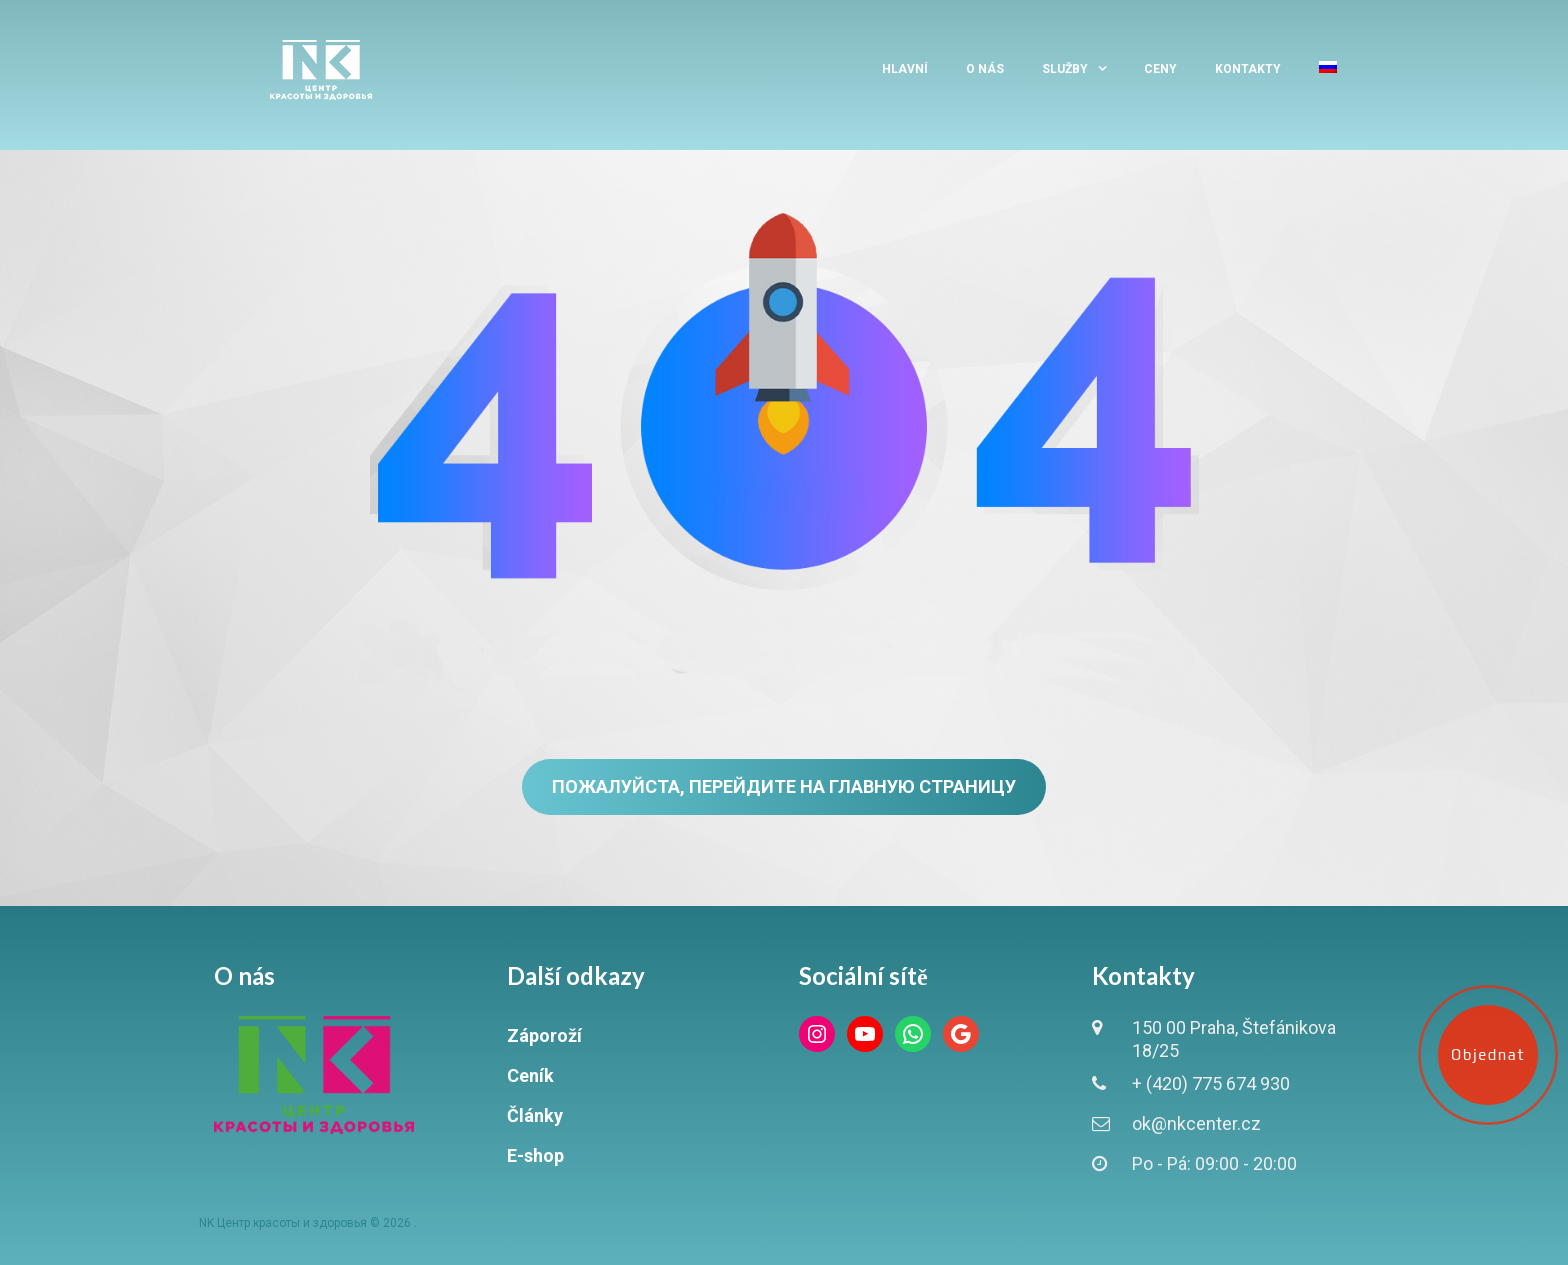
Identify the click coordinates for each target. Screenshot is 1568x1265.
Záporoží (544, 1035)
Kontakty (1248, 69)
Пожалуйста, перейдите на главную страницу (784, 786)
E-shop (535, 1155)
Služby (1065, 69)
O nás (985, 69)
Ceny (1160, 69)
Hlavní (905, 69)
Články (535, 1115)
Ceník (530, 1075)
